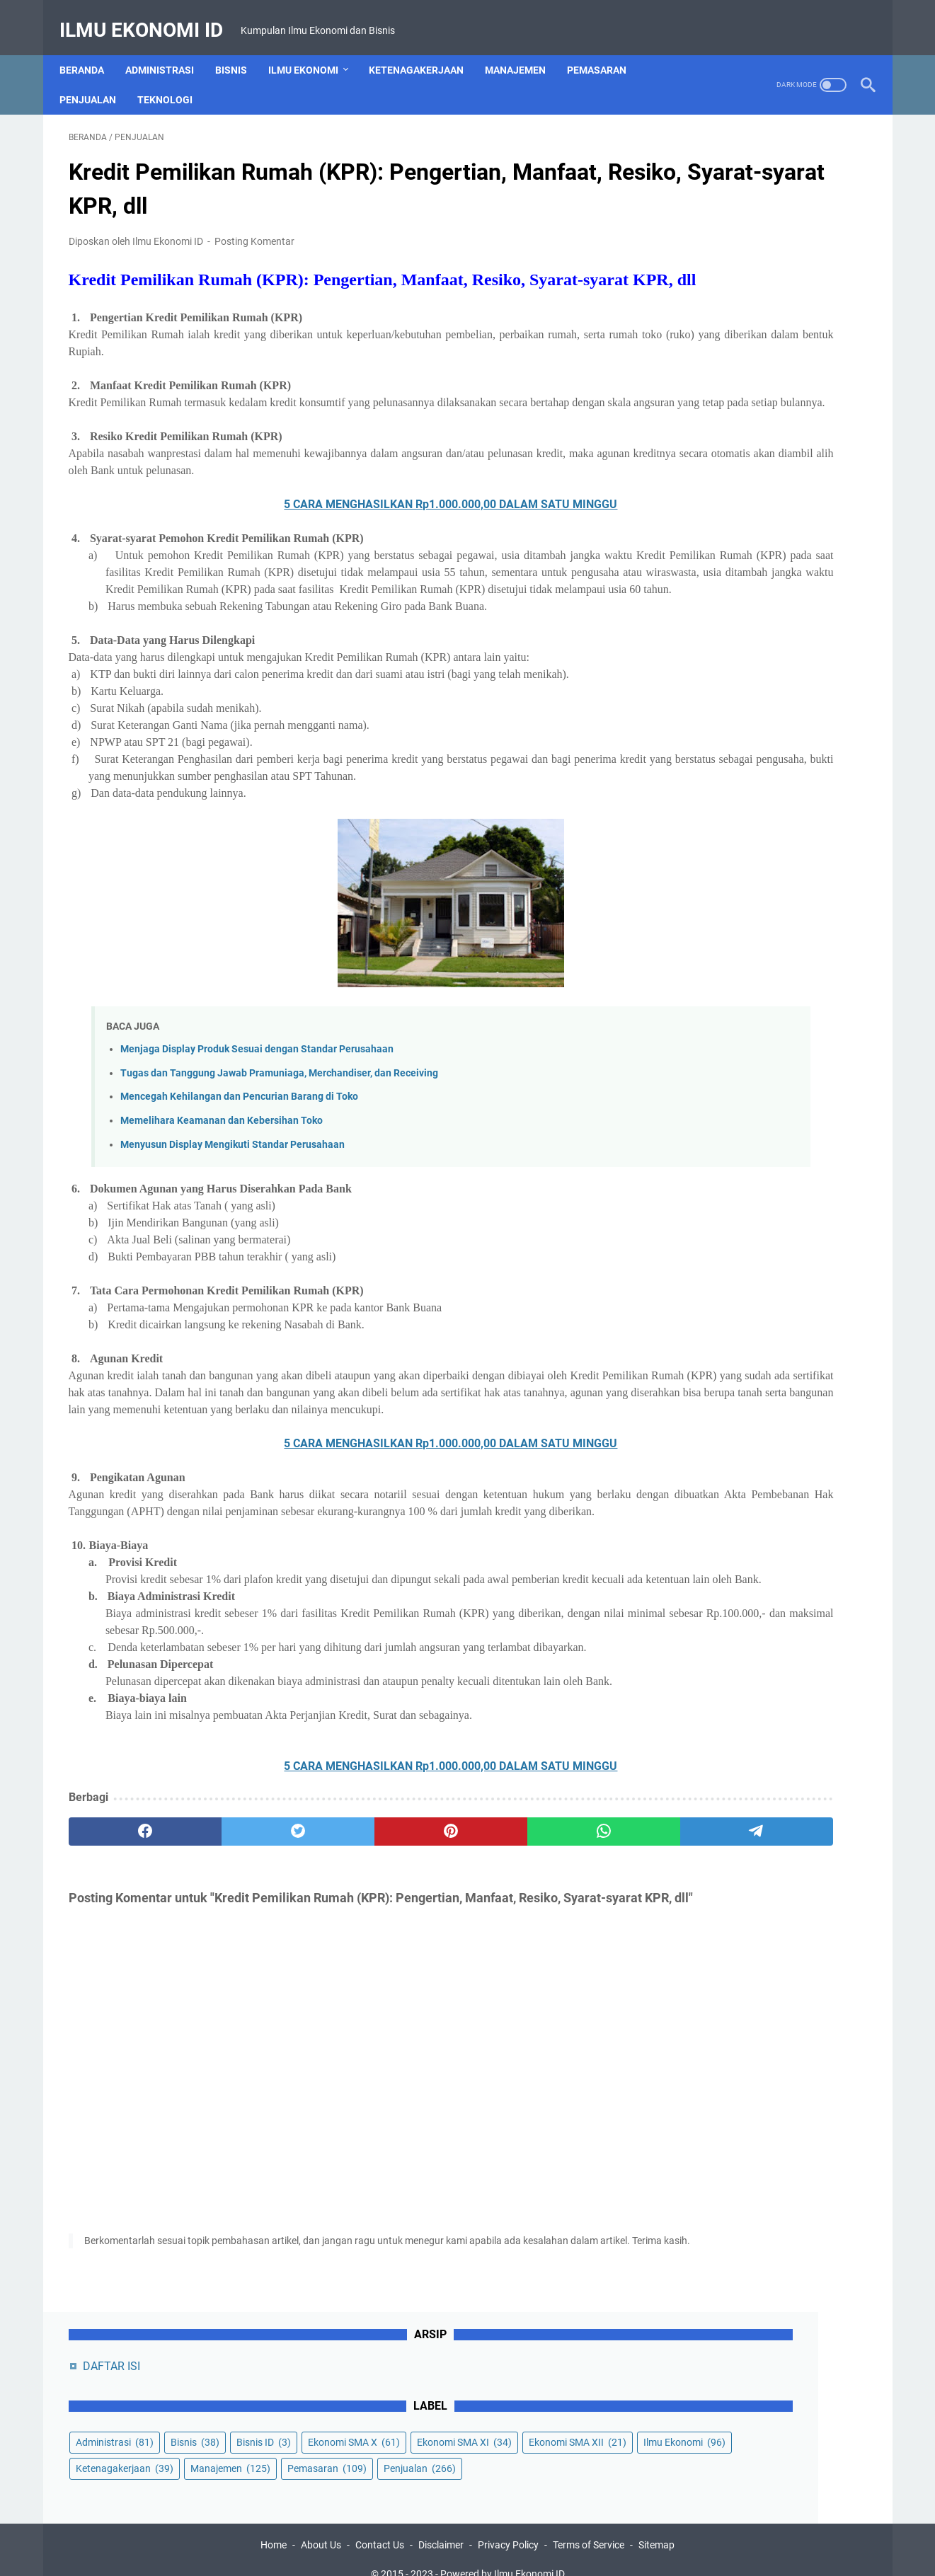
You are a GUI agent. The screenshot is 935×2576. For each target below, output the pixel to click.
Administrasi (168, 48)
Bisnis (240, 48)
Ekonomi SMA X (779, 258)
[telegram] (549, 1981)
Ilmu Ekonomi (312, 48)
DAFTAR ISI (697, 156)
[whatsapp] (442, 1981)
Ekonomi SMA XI (709, 284)
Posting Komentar (254, 229)
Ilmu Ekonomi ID (150, 16)
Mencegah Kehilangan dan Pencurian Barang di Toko (239, 1178)
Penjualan (97, 78)
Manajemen (524, 48)
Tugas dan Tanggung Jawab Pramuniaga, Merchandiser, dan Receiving (279, 1154)
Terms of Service (588, 2525)
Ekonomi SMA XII (710, 310)
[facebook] (122, 1981)
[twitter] (229, 1981)
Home (273, 2525)
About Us (321, 2525)
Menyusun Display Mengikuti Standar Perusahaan (232, 1225)
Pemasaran (606, 48)
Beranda (91, 48)
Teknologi (174, 78)
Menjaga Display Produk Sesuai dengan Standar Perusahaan (257, 1131)
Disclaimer (441, 2525)
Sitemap (656, 2525)
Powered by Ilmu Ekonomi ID (502, 2554)
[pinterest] (335, 1981)
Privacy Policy (508, 2525)
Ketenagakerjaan (425, 48)
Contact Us (379, 2525)
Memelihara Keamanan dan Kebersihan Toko (221, 1202)
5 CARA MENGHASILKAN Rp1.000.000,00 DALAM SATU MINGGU (336, 534)
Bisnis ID (689, 258)
